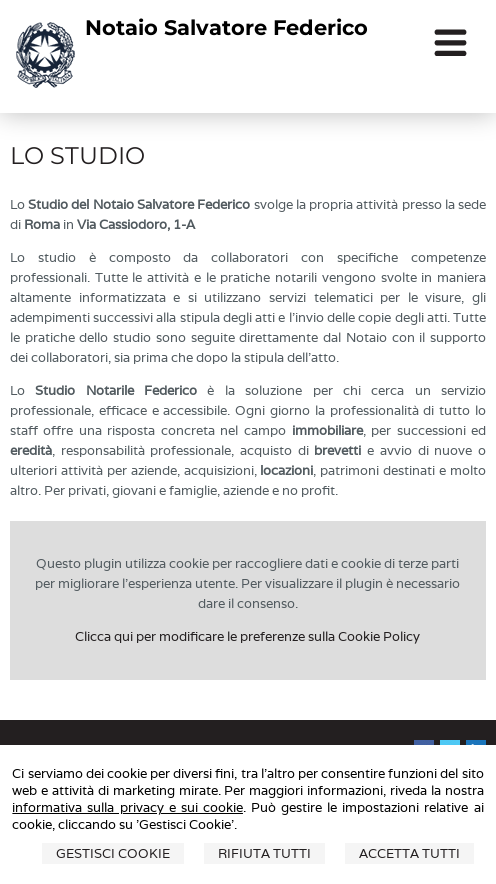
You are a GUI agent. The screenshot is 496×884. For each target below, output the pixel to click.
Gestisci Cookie (113, 853)
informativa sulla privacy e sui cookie (127, 807)
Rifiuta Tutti (264, 853)
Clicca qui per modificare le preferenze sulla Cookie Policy (247, 636)
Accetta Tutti (409, 853)
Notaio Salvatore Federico (226, 27)
